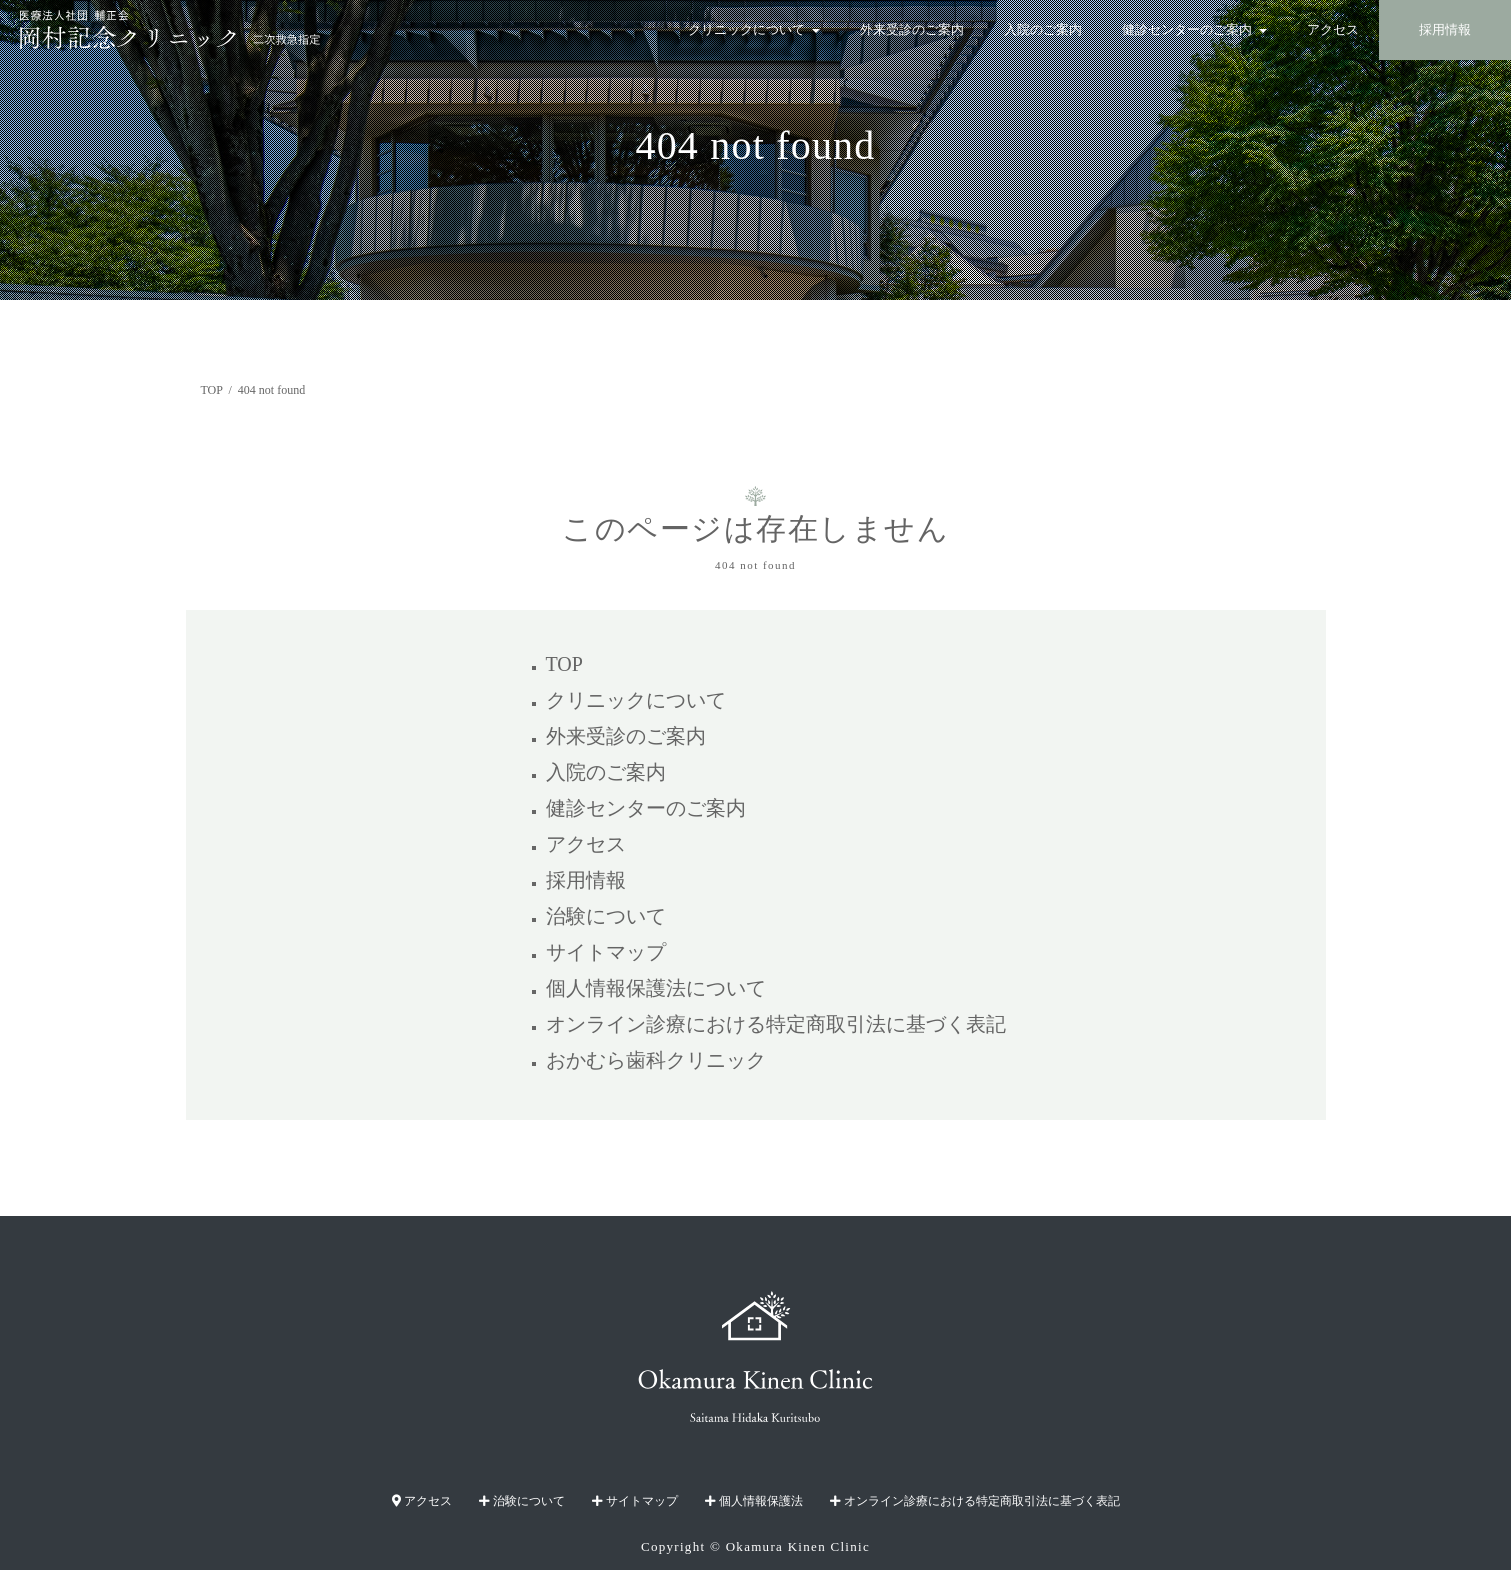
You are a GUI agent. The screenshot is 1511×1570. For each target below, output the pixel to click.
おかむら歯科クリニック (656, 1060)
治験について (606, 916)
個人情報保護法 (754, 1501)
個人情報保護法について (656, 988)
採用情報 (1445, 30)
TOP (564, 664)
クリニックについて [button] (754, 30)
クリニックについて (636, 700)
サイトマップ (606, 952)
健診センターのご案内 (646, 808)
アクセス (1333, 30)
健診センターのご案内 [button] (1194, 30)
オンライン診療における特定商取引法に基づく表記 (776, 1024)
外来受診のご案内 (912, 30)
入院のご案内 (1043, 30)
